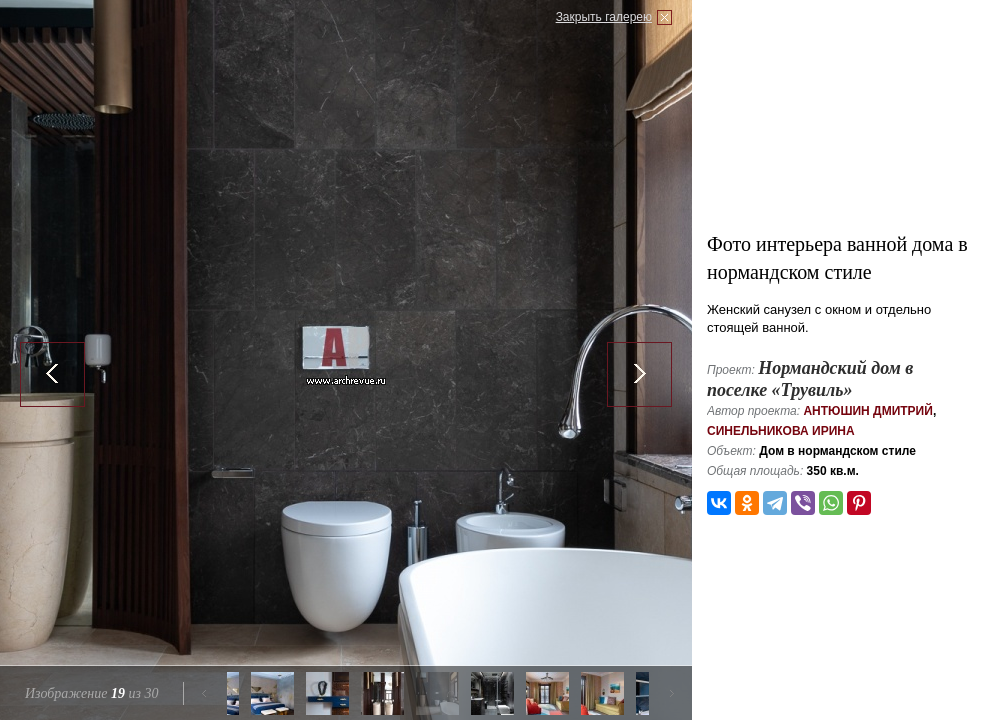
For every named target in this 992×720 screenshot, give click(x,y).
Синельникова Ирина (781, 431)
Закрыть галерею (604, 17)
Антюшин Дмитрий (867, 411)
